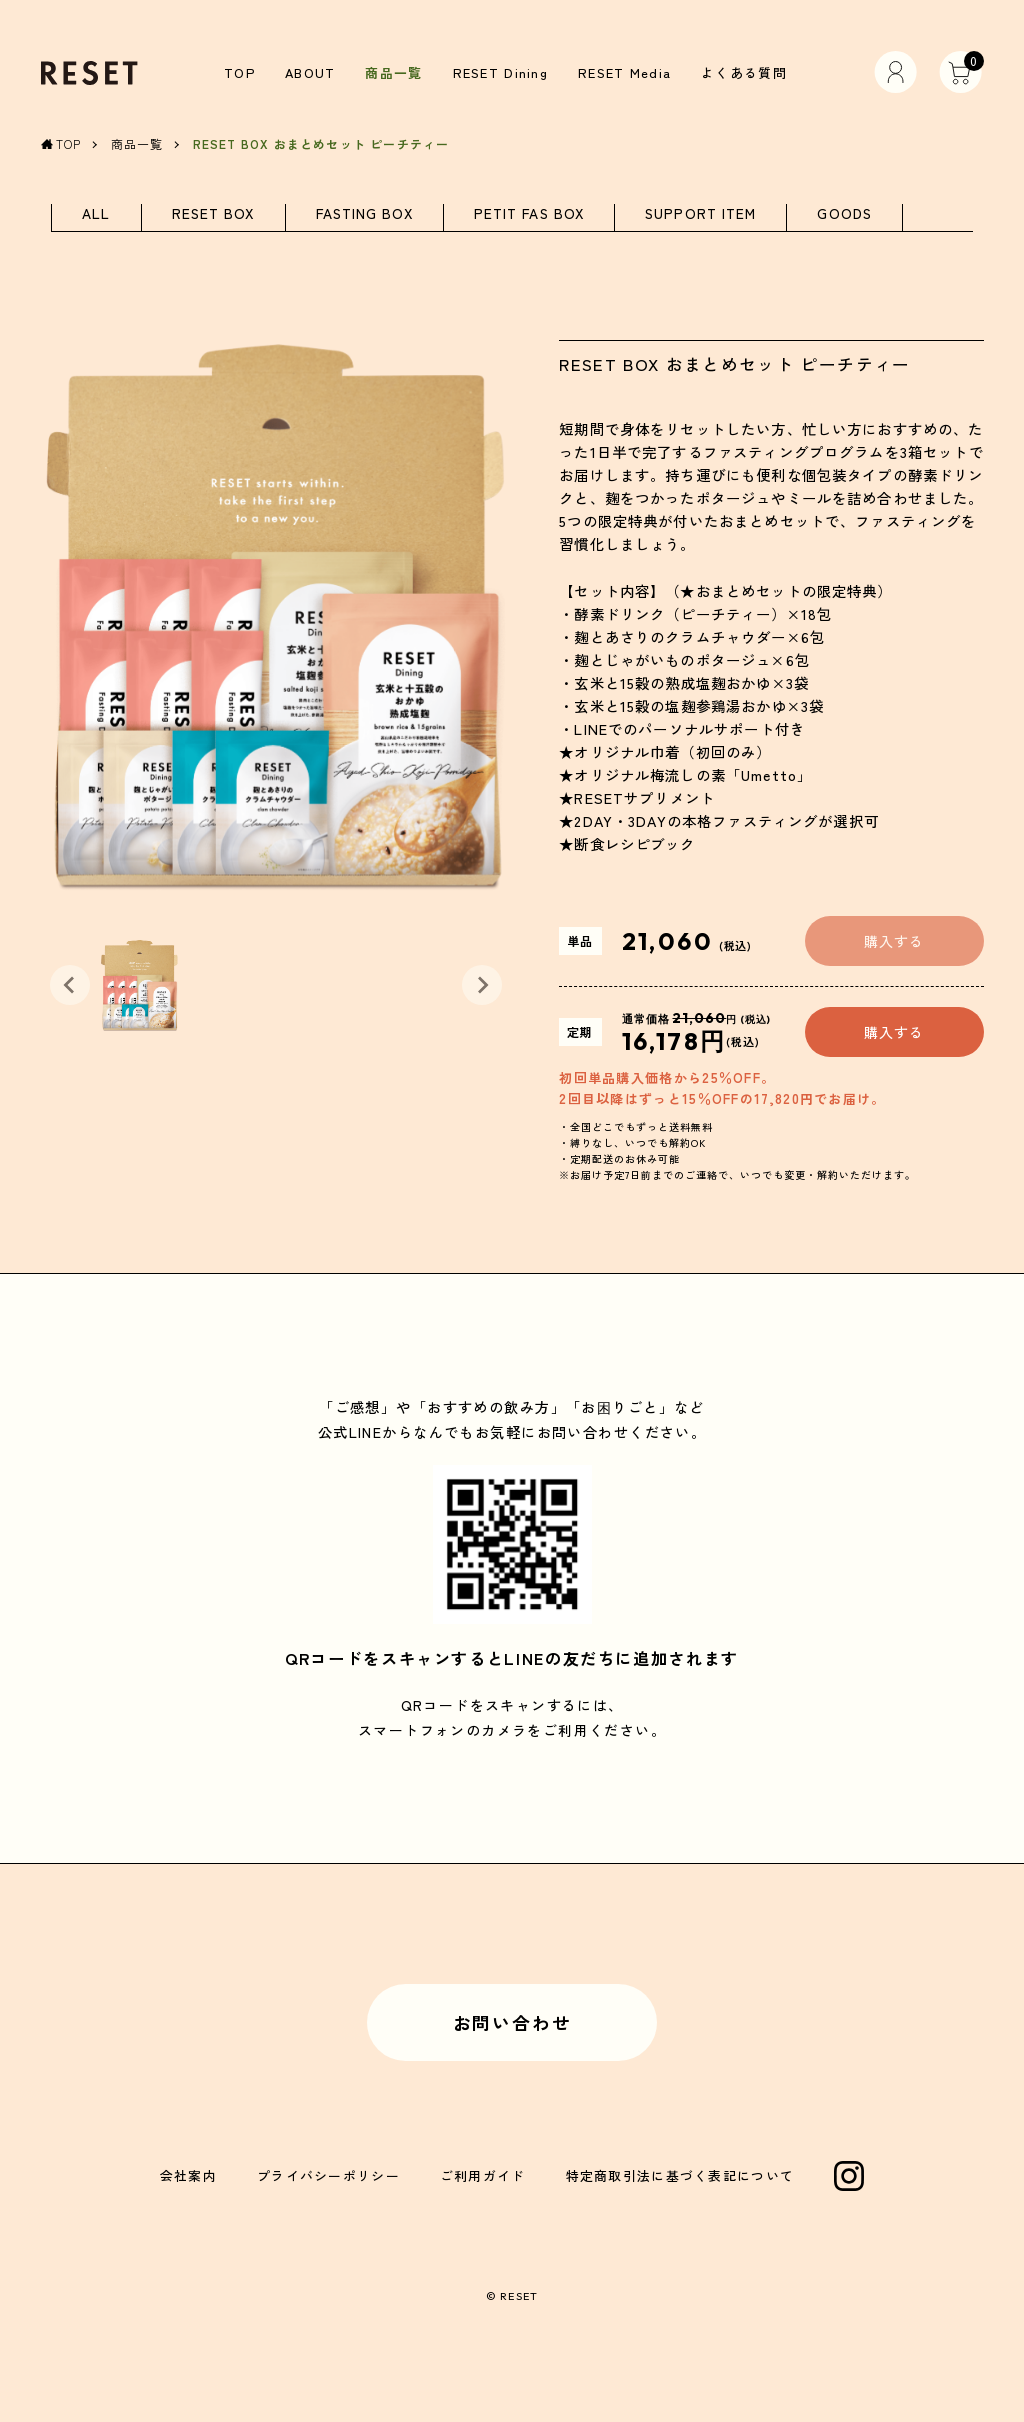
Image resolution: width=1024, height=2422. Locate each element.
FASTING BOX (364, 215)
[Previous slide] (70, 986)
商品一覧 (393, 72)
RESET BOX (213, 215)
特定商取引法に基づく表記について (680, 2175)
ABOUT (310, 72)
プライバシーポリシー (328, 2175)
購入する (894, 941)
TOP (239, 72)
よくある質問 (744, 72)
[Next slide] (482, 986)
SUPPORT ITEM (700, 215)
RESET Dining (500, 72)
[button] (140, 986)
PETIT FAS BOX (529, 215)
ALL (96, 215)
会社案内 (188, 2175)
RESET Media (624, 72)
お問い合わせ (512, 2022)
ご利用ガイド (483, 2175)
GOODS (844, 215)
